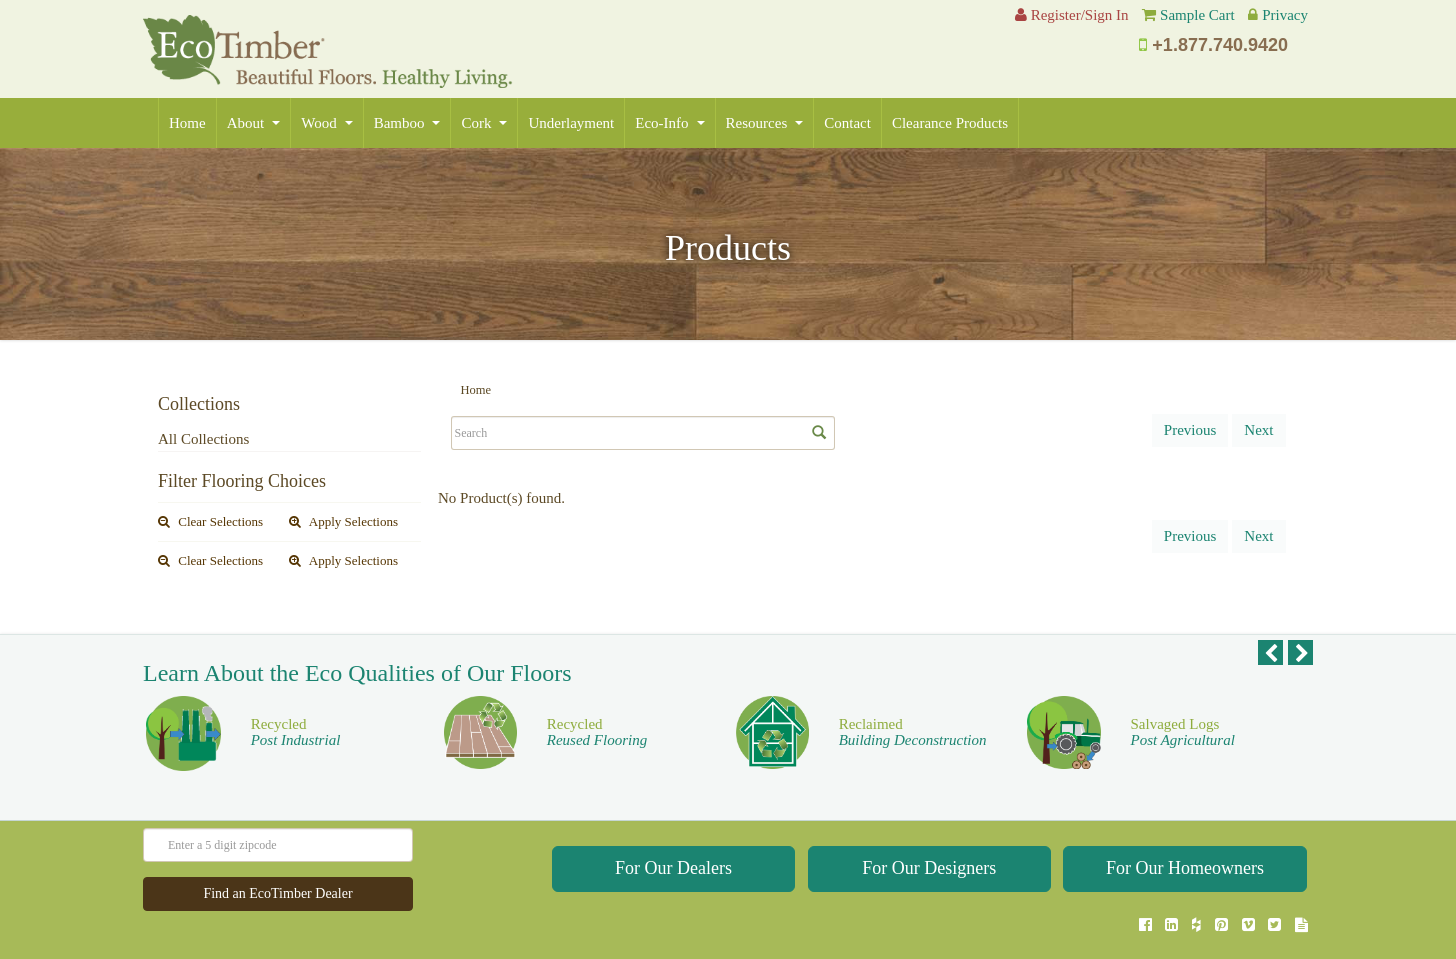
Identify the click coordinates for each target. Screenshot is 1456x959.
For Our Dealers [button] (673, 830)
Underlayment (571, 123)
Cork (484, 123)
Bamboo (407, 123)
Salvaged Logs (1183, 694)
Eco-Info (669, 123)
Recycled (296, 694)
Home (187, 123)
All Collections (203, 439)
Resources (765, 123)
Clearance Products (950, 123)
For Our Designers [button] (929, 830)
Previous (1190, 430)
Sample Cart (1197, 15)
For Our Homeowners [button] (1185, 830)
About (254, 123)
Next (1258, 430)
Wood (326, 123)
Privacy (1285, 15)
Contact (847, 123)
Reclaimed (913, 694)
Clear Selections (210, 521)
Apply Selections (343, 521)
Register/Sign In (1072, 15)
